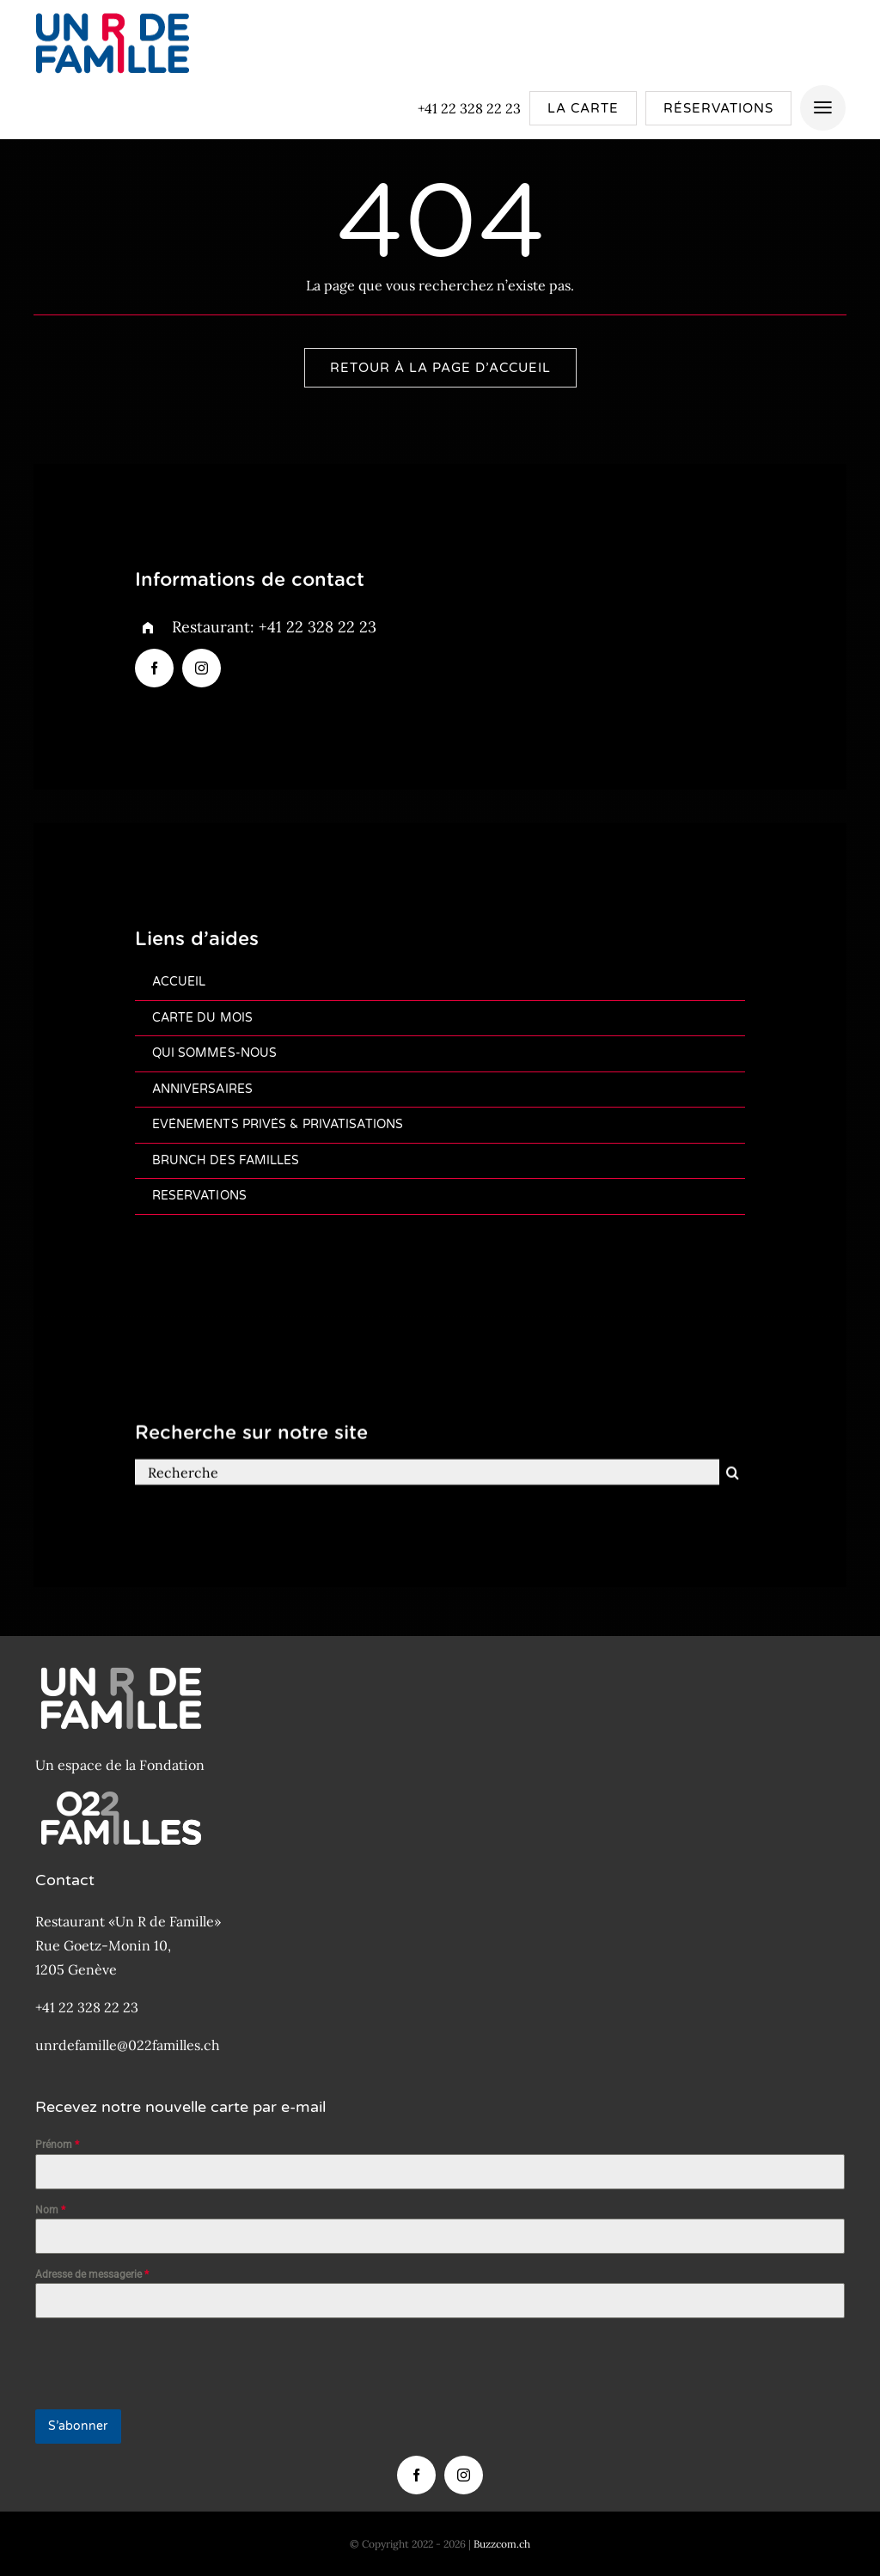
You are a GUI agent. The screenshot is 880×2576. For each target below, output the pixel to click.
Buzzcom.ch (502, 2543)
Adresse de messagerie (92, 2274)
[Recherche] (427, 1483)
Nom (50, 2210)
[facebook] (154, 669)
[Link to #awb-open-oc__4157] (823, 108)
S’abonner (77, 2426)
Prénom (57, 2145)
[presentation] (165, 2363)
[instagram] (201, 669)
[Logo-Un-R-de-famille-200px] (112, 11)
